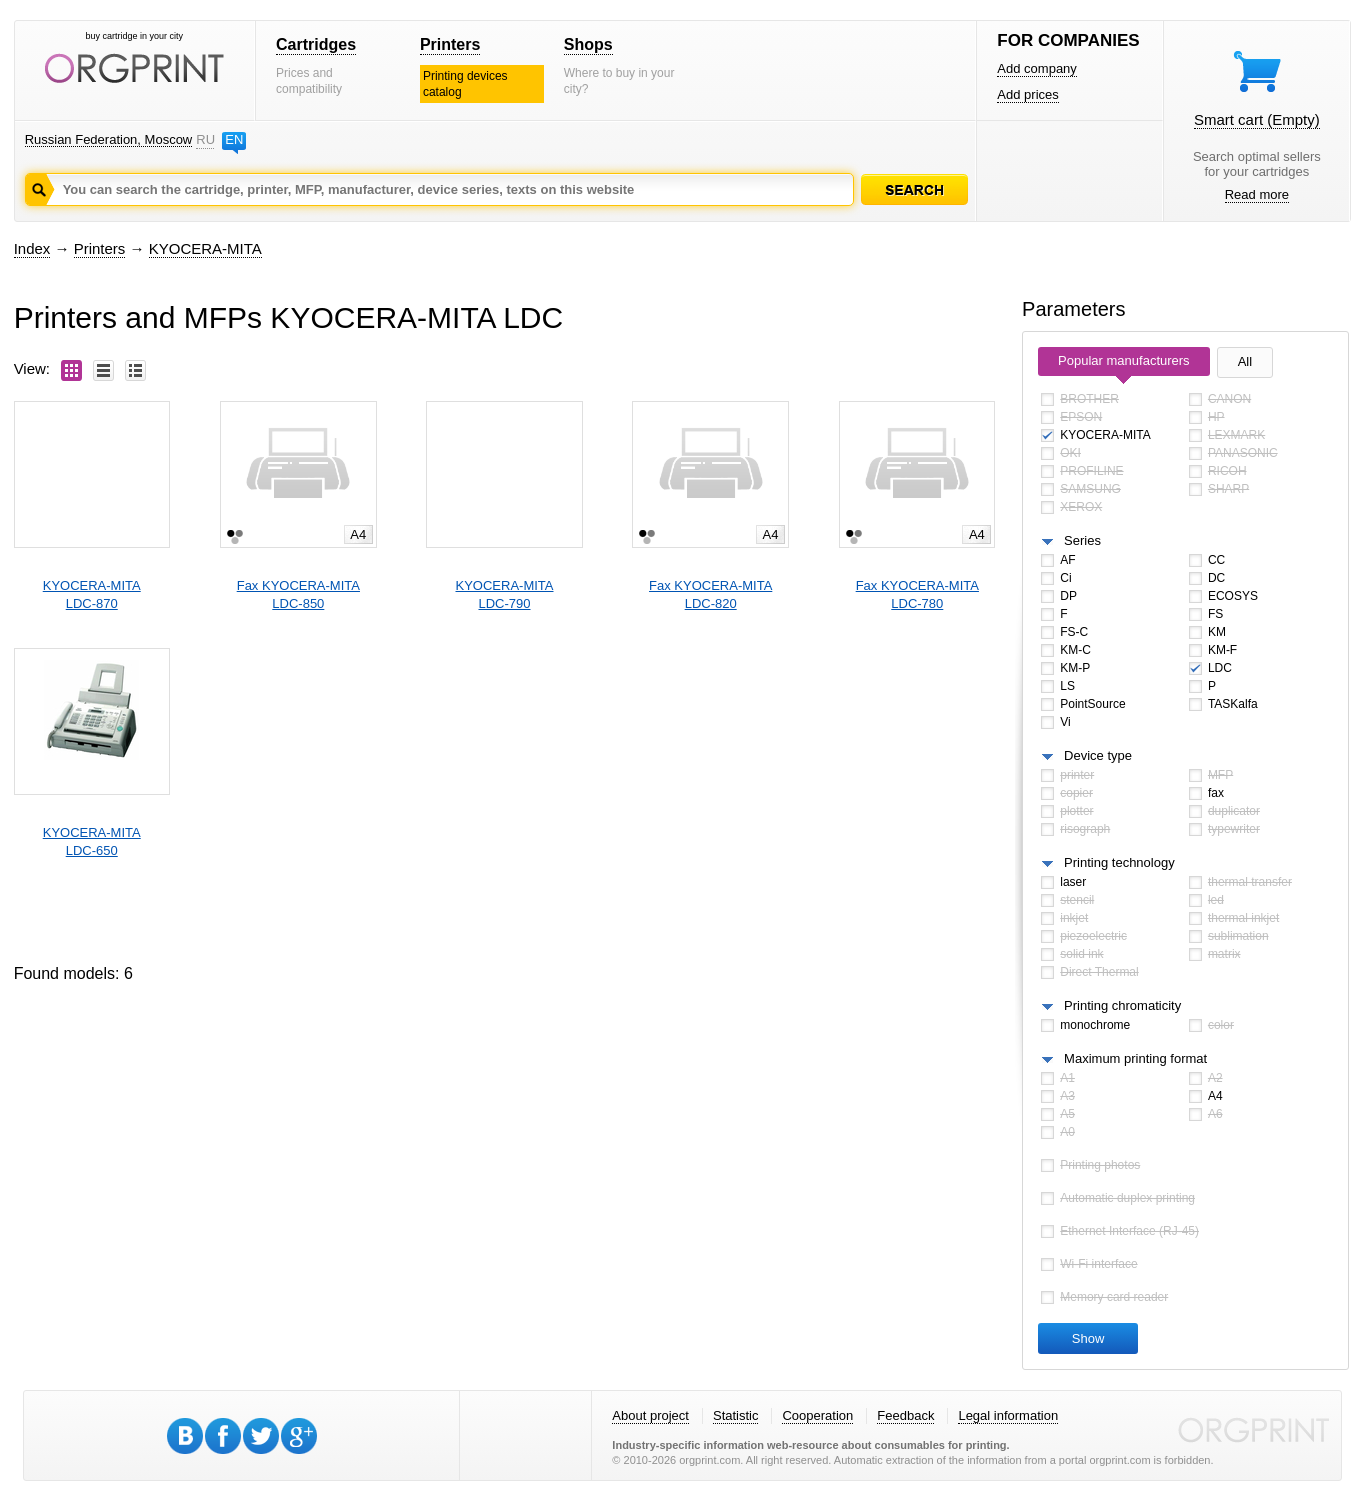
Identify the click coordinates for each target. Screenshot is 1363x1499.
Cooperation (817, 1415)
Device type (1098, 755)
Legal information (1008, 1415)
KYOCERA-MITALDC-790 (505, 594)
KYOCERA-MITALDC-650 (92, 841)
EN (234, 139)
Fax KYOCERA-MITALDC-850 (298, 594)
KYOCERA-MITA (205, 248)
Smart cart (1257, 119)
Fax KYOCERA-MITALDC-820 (710, 594)
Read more (1257, 194)
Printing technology (1119, 862)
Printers (450, 44)
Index (32, 248)
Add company (1037, 68)
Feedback (905, 1415)
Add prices (1027, 94)
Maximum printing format (1135, 1058)
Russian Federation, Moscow (109, 139)
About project (650, 1415)
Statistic (736, 1415)
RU (205, 139)
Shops (588, 44)
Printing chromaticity (1122, 1005)
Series (1082, 540)
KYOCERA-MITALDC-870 (92, 594)
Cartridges (316, 44)
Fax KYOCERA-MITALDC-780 (917, 594)
